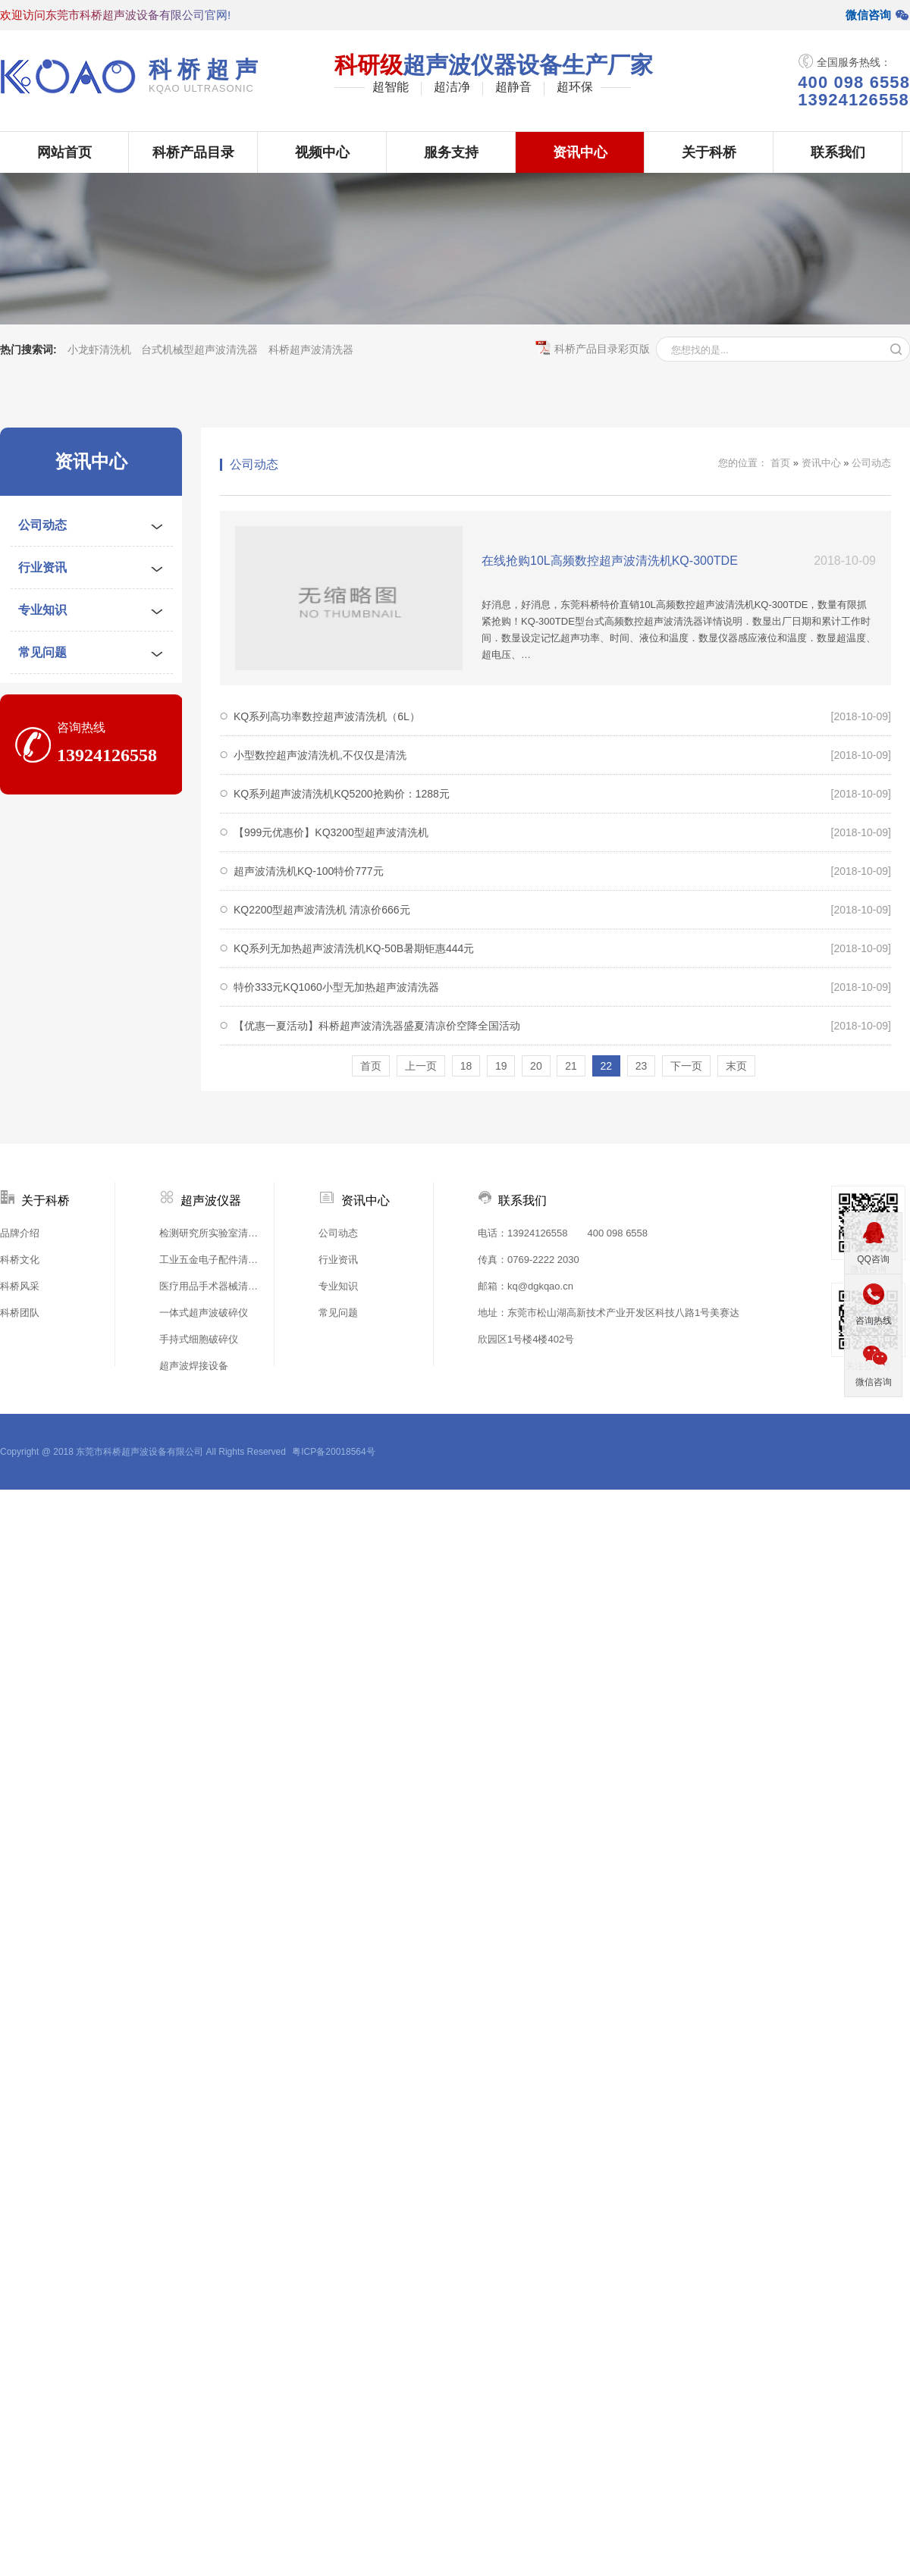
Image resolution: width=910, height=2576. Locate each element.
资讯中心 (580, 152)
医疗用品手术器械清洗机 (212, 1286)
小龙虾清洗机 (99, 349)
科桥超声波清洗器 (310, 349)
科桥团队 (19, 1312)
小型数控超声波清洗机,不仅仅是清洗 (320, 755)
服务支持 (451, 152)
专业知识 (42, 609)
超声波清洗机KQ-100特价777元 (309, 871)
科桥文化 (19, 1259)
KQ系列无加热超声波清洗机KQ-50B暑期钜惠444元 (354, 948)
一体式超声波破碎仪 (203, 1312)
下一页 (686, 1066)
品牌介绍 (19, 1233)
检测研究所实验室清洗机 (212, 1233)
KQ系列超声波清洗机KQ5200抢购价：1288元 (342, 794)
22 (607, 1066)
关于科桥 (709, 152)
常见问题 (42, 652)
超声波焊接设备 (193, 1365)
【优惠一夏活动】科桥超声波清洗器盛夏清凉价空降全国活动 (377, 1026)
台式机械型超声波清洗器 (199, 349)
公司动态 (42, 525)
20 (536, 1066)
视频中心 (322, 152)
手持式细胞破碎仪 (198, 1339)
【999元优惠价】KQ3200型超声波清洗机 (331, 832)
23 (641, 1066)
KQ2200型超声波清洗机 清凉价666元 (322, 910)
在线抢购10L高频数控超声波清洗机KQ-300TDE (610, 560)
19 (501, 1066)
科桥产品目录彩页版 (592, 348)
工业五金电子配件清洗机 (212, 1259)
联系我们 (838, 152)
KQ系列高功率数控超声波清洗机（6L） (327, 716)
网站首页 (64, 152)
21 (571, 1066)
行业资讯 (42, 567)
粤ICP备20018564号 (333, 1451)
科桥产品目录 (193, 152)
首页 (780, 463)
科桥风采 (19, 1286)
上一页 (421, 1066)
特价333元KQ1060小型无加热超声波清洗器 (336, 987)
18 (466, 1066)
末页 (736, 1066)
